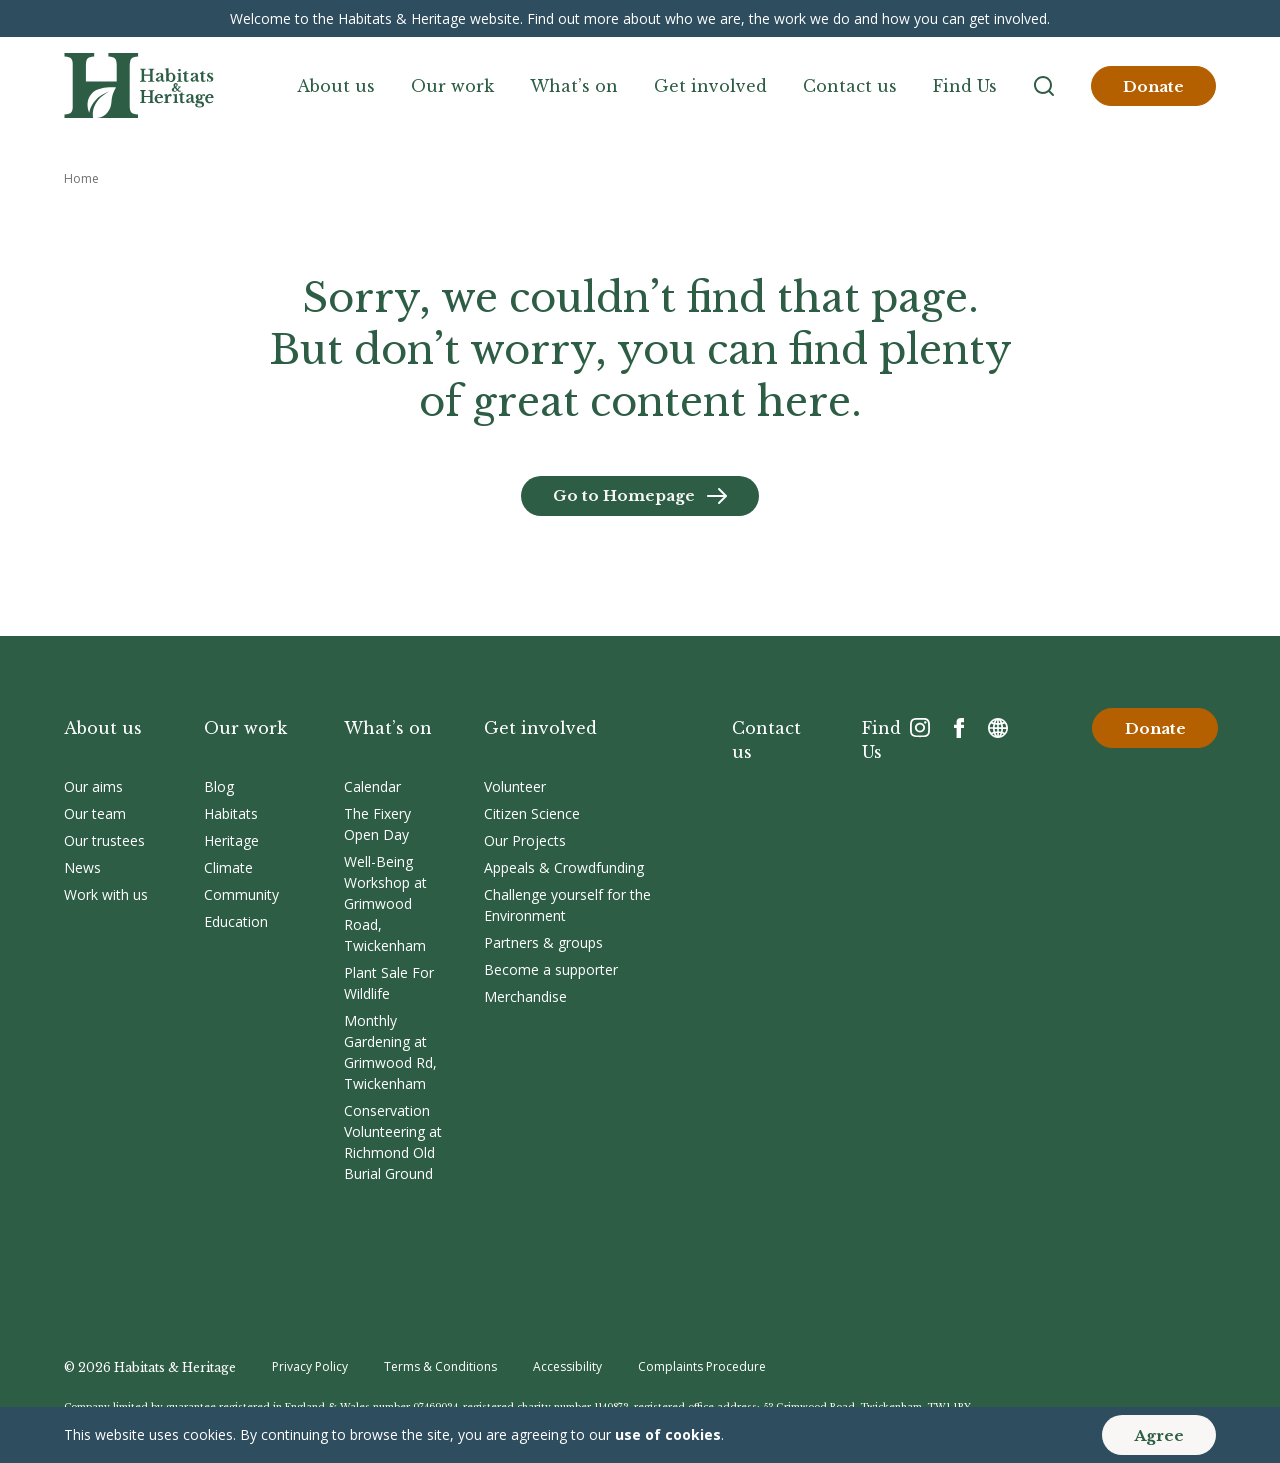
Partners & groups (543, 942)
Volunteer (515, 786)
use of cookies (668, 1434)
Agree (1159, 1435)
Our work (452, 86)
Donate (1153, 86)
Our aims (93, 786)
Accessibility (567, 1366)
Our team (95, 813)
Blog (219, 786)
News (82, 867)
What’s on (574, 86)
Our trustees (104, 840)
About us (336, 86)
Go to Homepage (624, 495)
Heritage (231, 840)
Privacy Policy (310, 1366)
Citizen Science (532, 813)
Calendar (372, 786)
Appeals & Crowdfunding (564, 867)
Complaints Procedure (702, 1366)
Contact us (850, 86)
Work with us (106, 894)
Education (236, 921)
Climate (228, 867)
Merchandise (525, 996)
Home (81, 178)
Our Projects (525, 840)
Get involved (710, 86)
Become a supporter (551, 969)
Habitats (231, 813)
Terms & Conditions (440, 1366)
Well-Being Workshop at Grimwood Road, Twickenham (385, 903)
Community (241, 894)
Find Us (965, 86)
